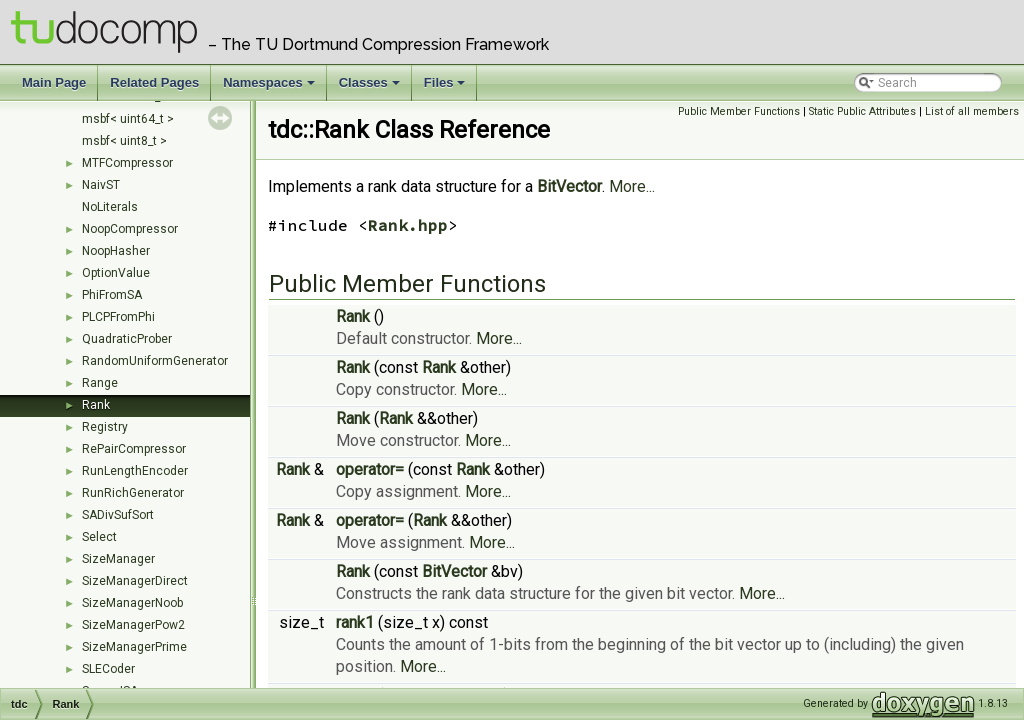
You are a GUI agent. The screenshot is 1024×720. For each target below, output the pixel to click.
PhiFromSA (112, 295)
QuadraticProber (127, 339)
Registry (105, 427)
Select (99, 537)
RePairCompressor (134, 449)
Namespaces (270, 88)
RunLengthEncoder (135, 471)
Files (446, 88)
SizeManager (118, 559)
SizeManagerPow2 (133, 625)
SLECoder (108, 669)
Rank (96, 405)
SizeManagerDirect (135, 581)
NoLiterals (110, 207)
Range (100, 383)
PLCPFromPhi (118, 317)
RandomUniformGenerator (155, 361)
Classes (371, 88)
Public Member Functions (739, 111)
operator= (370, 469)
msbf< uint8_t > (124, 141)
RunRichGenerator (133, 493)
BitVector (569, 186)
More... (632, 186)
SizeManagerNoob (132, 603)
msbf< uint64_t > (128, 119)
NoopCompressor (130, 229)
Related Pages (154, 82)
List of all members (972, 111)
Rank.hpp (408, 225)
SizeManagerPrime (134, 647)
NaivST (101, 185)
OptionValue (116, 273)
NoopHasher (116, 251)
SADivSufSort (118, 515)
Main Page (54, 82)
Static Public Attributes (862, 111)
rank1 (355, 622)
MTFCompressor (127, 163)
